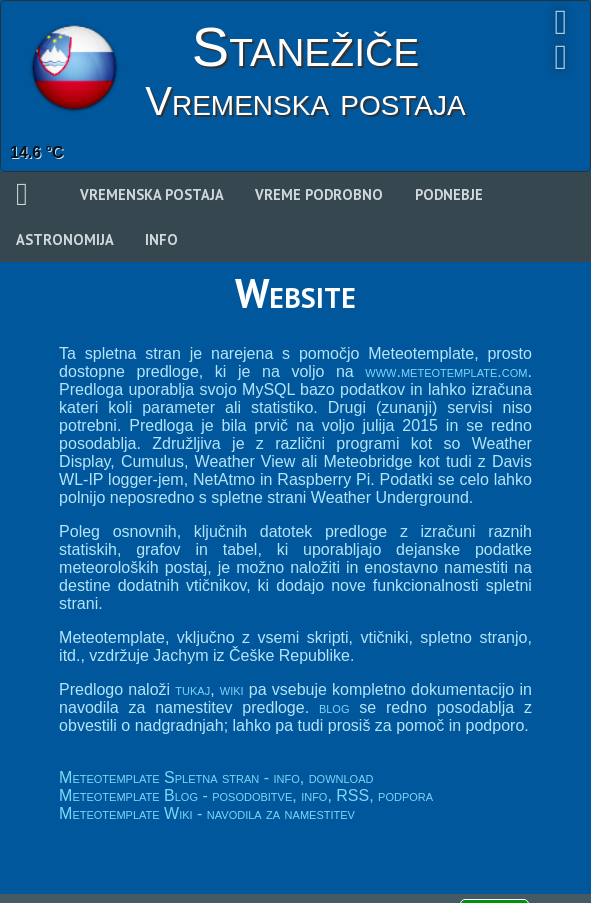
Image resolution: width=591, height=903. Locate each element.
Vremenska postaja (152, 194)
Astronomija (65, 239)
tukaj (192, 689)
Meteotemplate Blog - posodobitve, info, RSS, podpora (246, 795)
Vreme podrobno (319, 194)
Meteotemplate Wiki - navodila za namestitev (207, 813)
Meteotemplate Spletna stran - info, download (216, 777)
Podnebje (449, 194)
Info (161, 239)
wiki (232, 689)
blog (334, 707)
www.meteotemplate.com (446, 371)
